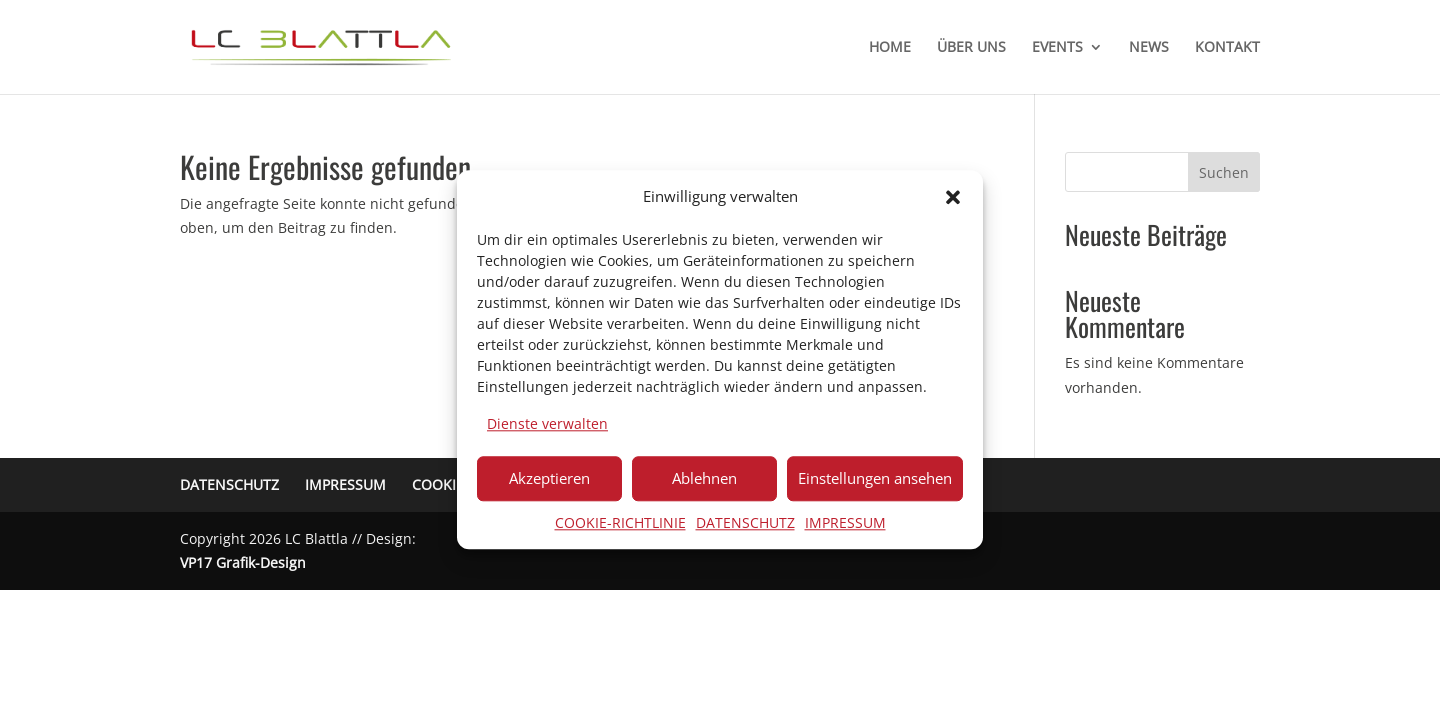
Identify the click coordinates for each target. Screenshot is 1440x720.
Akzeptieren (549, 478)
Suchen (1224, 172)
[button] (953, 197)
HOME (890, 48)
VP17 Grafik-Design (243, 562)
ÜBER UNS (971, 48)
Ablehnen (704, 478)
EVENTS (1057, 48)
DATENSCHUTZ (745, 522)
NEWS (1149, 48)
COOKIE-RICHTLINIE (620, 522)
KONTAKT (1227, 48)
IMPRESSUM (845, 522)
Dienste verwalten (547, 423)
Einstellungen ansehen (875, 478)
